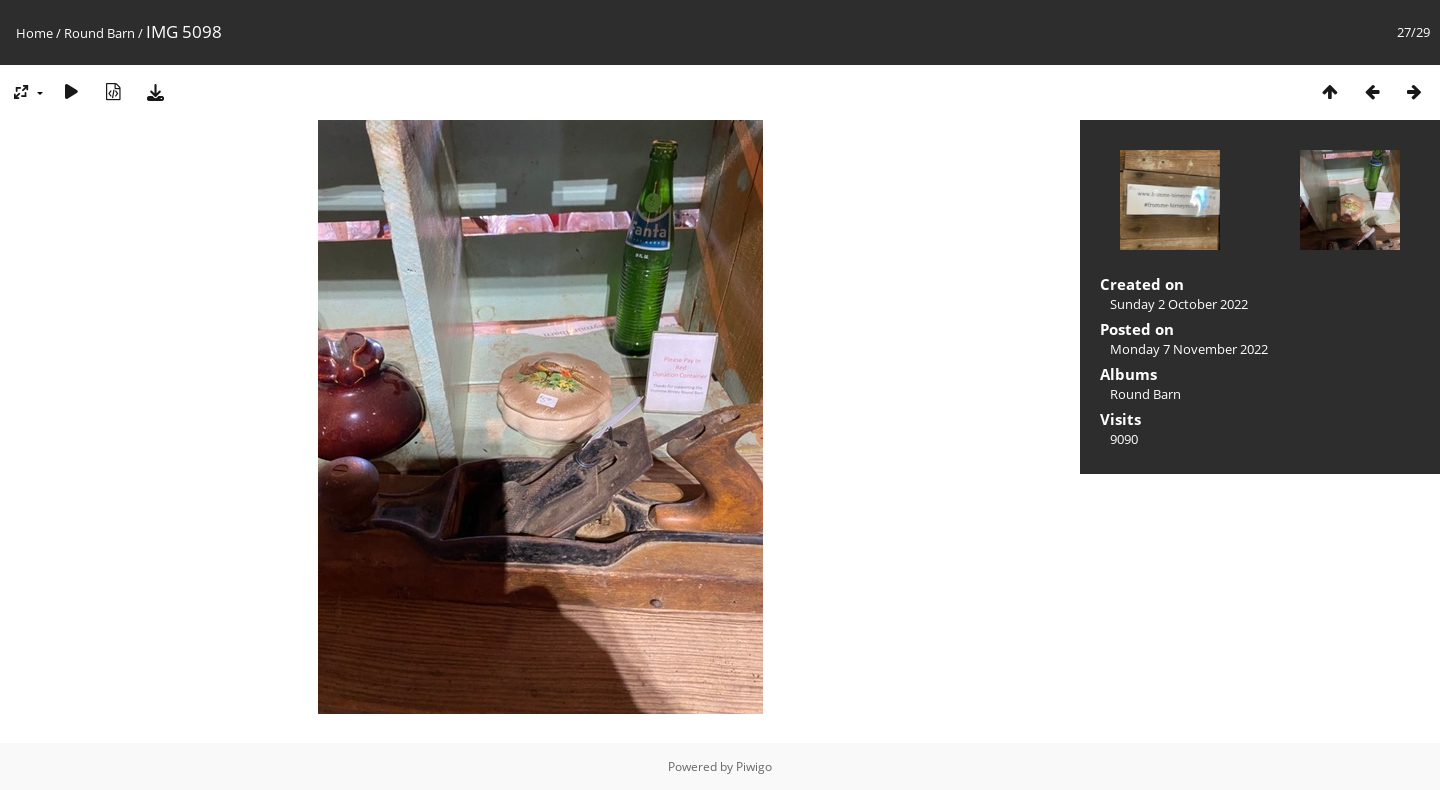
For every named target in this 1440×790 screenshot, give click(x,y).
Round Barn (99, 33)
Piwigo (754, 766)
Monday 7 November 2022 (1189, 349)
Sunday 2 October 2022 (1179, 304)
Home (34, 33)
